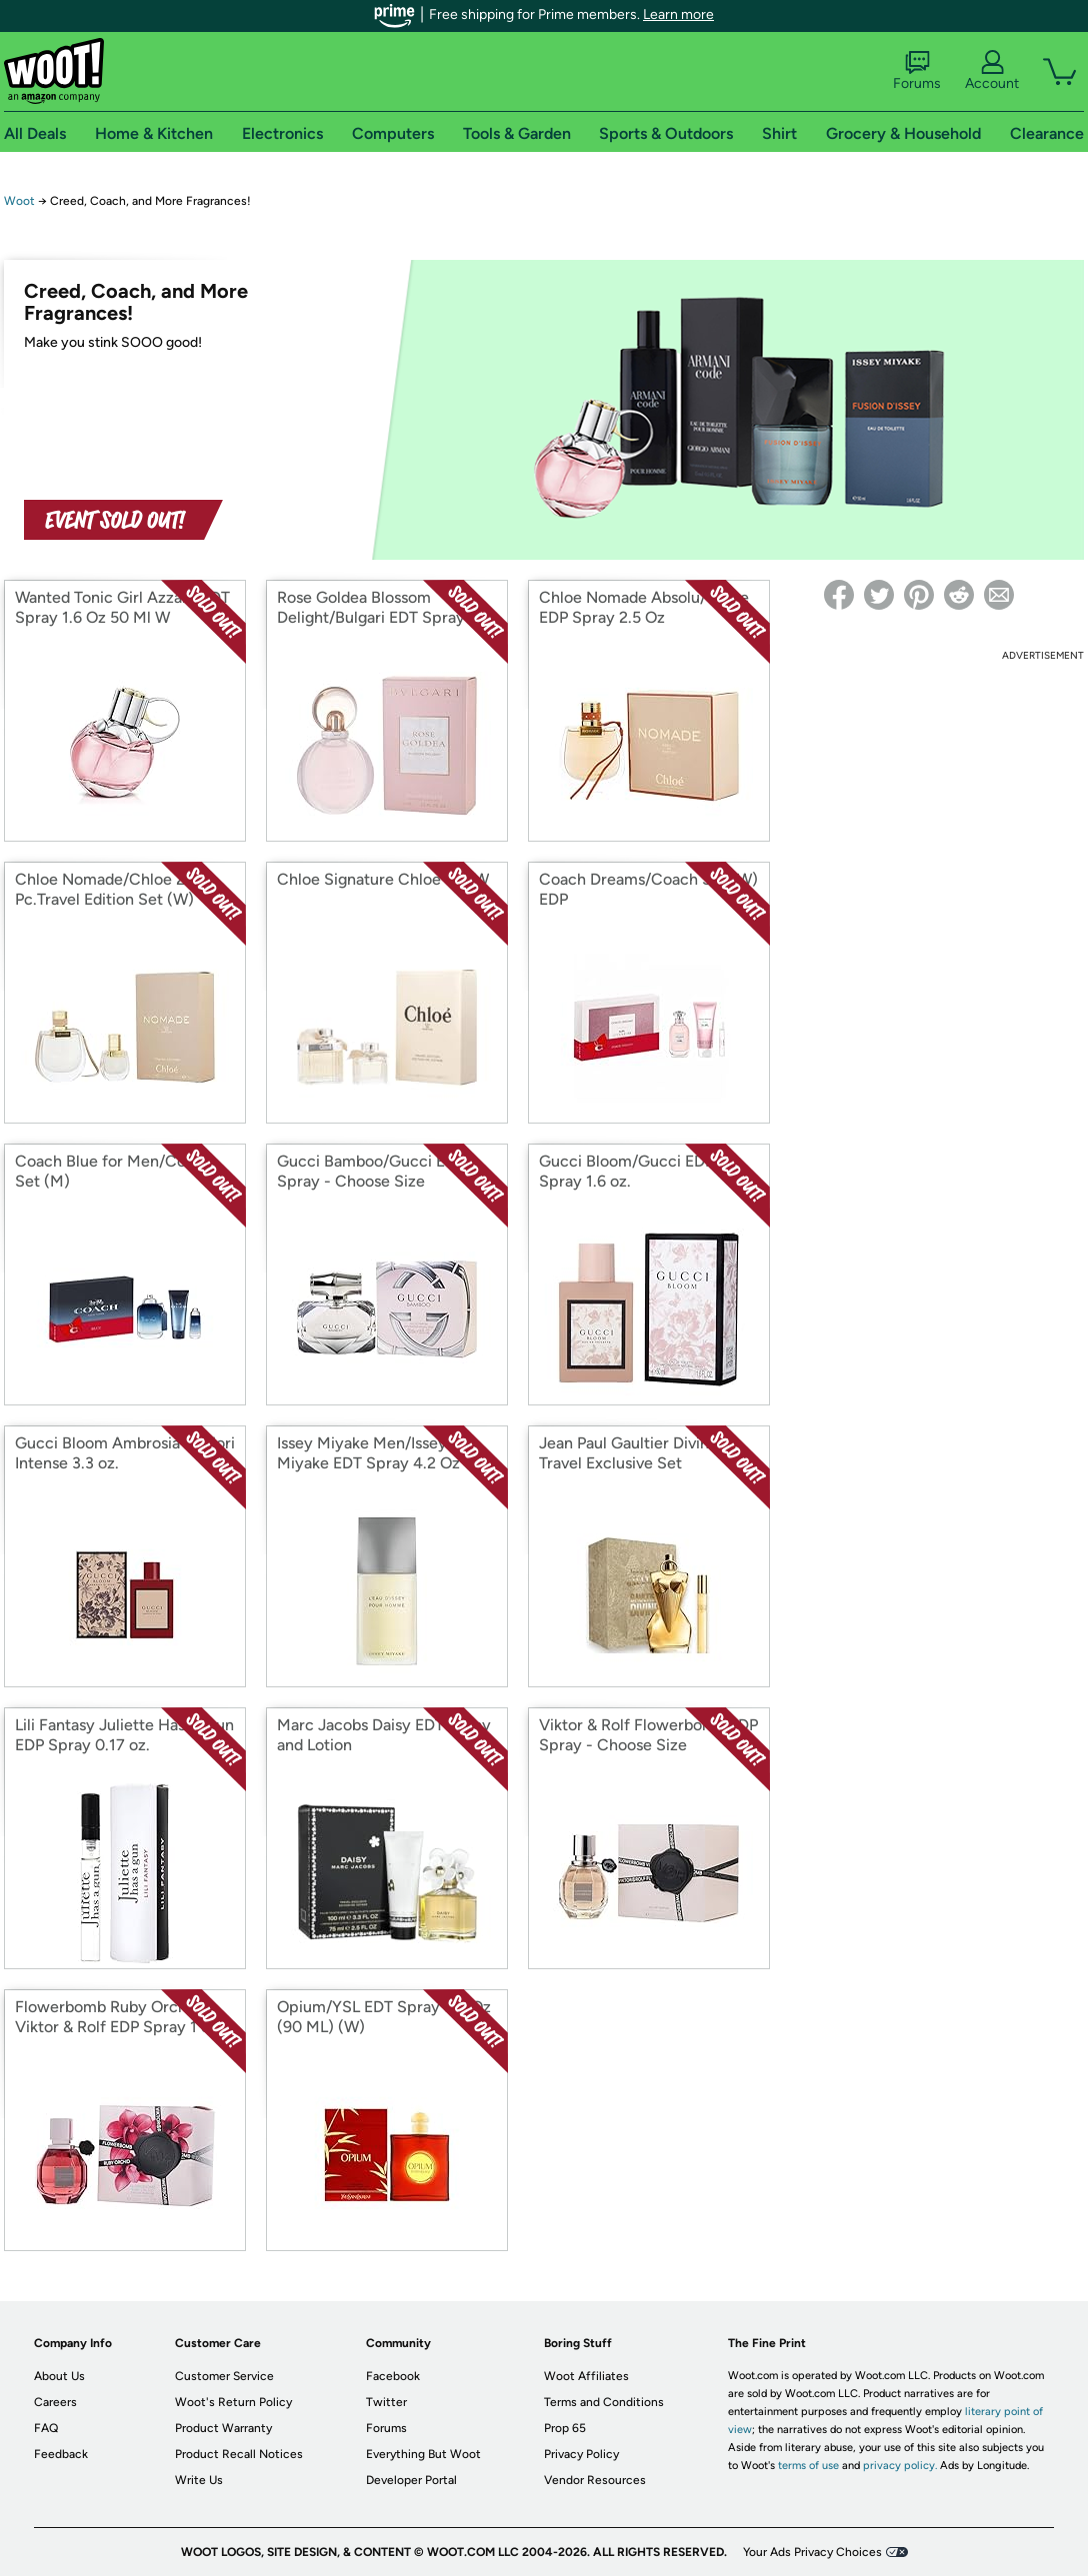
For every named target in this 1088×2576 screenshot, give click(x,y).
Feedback (61, 2454)
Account (992, 71)
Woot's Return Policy (233, 2402)
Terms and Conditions (604, 2402)
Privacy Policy (581, 2454)
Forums (917, 71)
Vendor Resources (595, 2480)
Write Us (199, 2480)
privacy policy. (900, 2465)
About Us (59, 2376)
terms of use (808, 2465)
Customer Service (224, 2376)
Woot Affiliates (586, 2376)
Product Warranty (223, 2428)
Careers (55, 2402)
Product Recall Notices (239, 2454)
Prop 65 (565, 2428)
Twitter (386, 2402)
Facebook (393, 2376)
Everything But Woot (423, 2454)
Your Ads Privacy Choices (812, 2552)
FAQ (46, 2428)
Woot (19, 201)
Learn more (678, 14)
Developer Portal (411, 2480)
